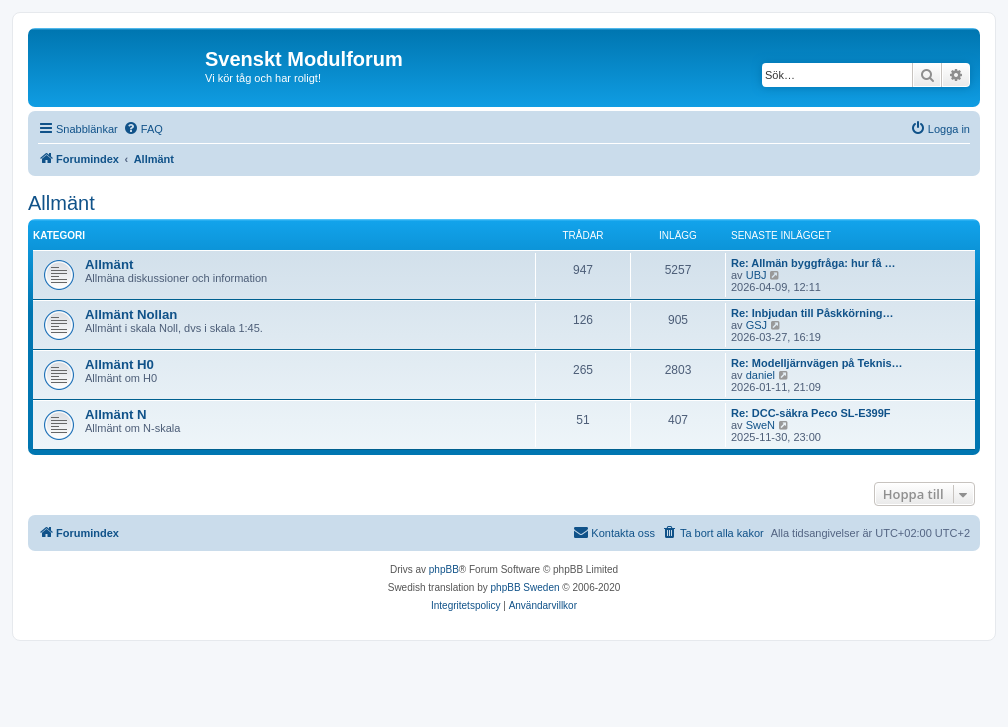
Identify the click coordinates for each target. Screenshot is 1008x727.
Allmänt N (116, 414)
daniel (760, 375)
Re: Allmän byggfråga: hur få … (813, 263)
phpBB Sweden (525, 587)
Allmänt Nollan (131, 314)
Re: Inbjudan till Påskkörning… (812, 313)
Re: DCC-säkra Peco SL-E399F (811, 413)
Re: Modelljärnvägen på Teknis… (817, 363)
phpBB (444, 569)
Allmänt (61, 203)
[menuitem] (143, 129)
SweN (760, 425)
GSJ (756, 325)
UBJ (756, 275)
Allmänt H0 (119, 364)
